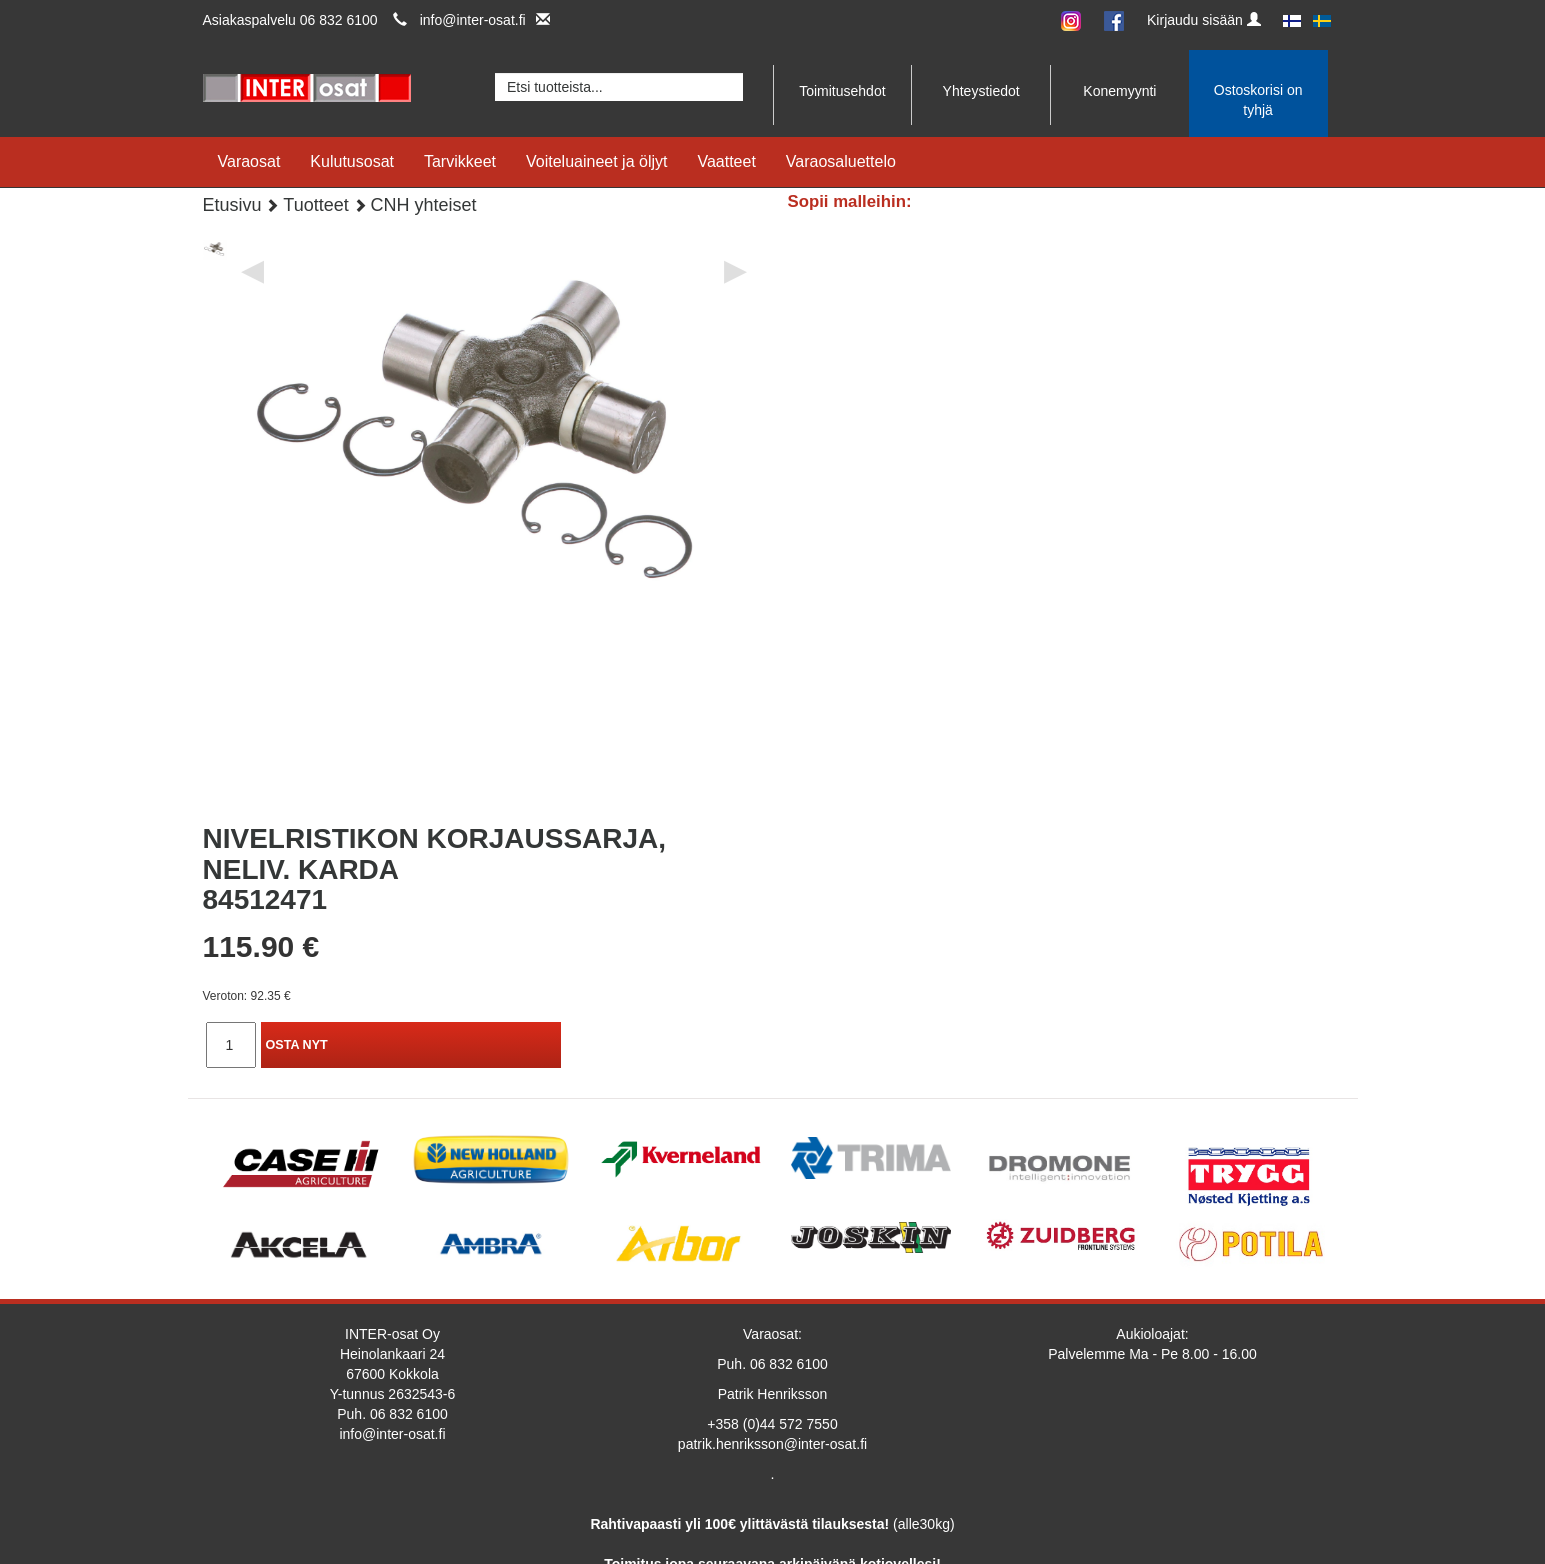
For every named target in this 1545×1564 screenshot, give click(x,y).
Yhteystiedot (981, 91)
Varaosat (249, 161)
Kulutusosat (352, 161)
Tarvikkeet (460, 161)
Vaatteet (726, 161)
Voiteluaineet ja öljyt (596, 161)
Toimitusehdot (842, 91)
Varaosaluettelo (841, 161)
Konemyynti (1119, 91)
